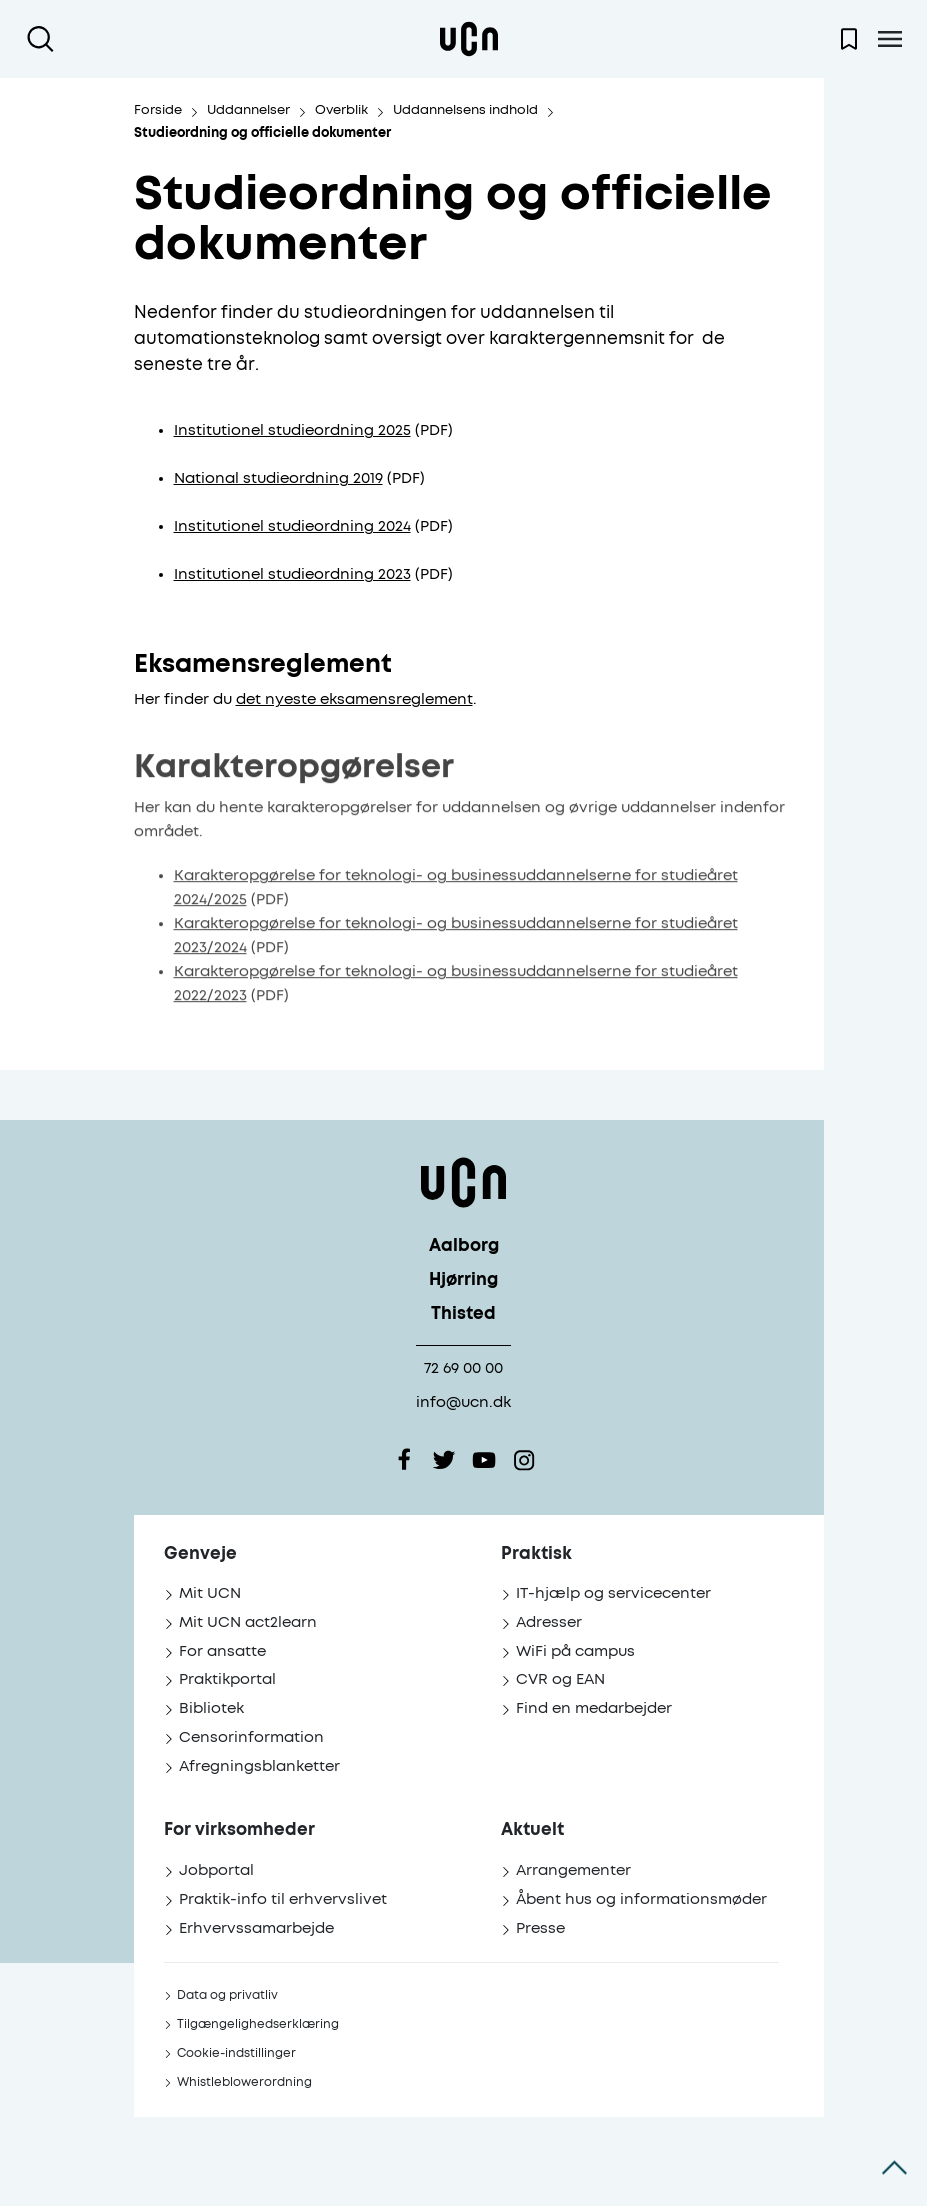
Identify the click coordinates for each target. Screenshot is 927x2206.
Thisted (463, 1314)
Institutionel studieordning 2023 (292, 574)
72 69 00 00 (463, 1368)
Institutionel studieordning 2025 (292, 430)
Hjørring (463, 1280)
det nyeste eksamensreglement (354, 699)
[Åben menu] (889, 39)
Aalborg (464, 1246)
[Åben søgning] (44, 39)
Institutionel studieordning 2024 (292, 526)
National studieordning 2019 (278, 478)
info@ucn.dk (463, 1402)
